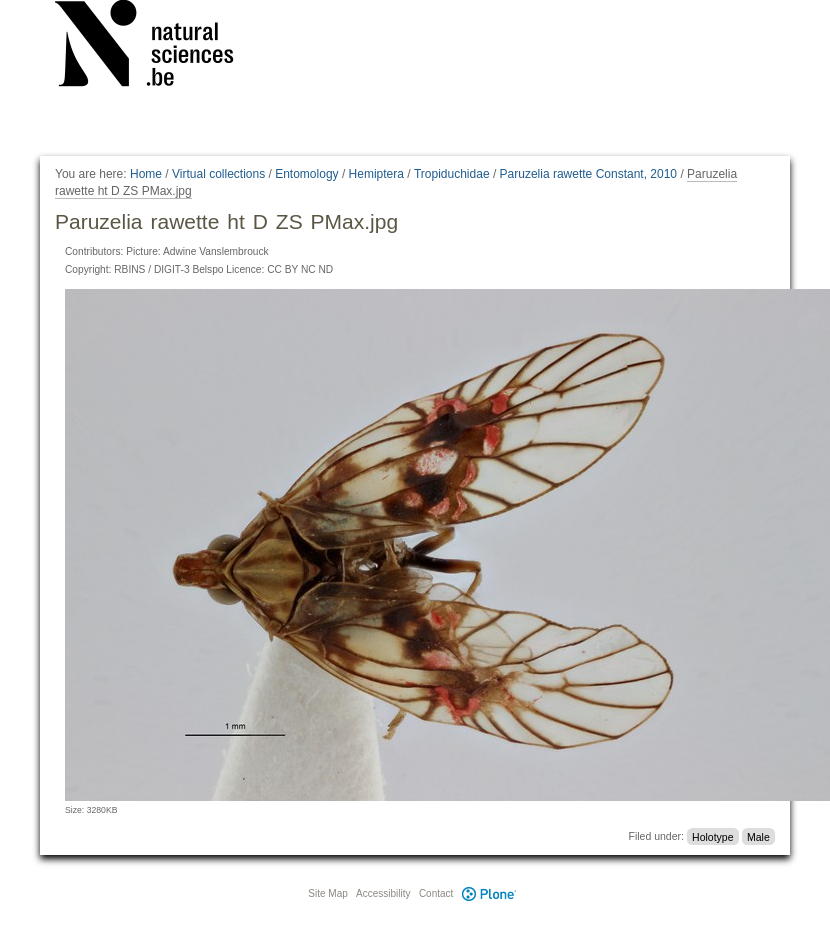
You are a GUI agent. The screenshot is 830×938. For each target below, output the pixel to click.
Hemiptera (376, 174)
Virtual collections (218, 174)
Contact (436, 893)
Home (146, 174)
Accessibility (383, 893)
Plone (489, 893)
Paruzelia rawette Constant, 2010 (588, 174)
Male (758, 836)
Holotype (712, 836)
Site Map (327, 893)
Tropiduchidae (452, 174)
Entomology (306, 174)
